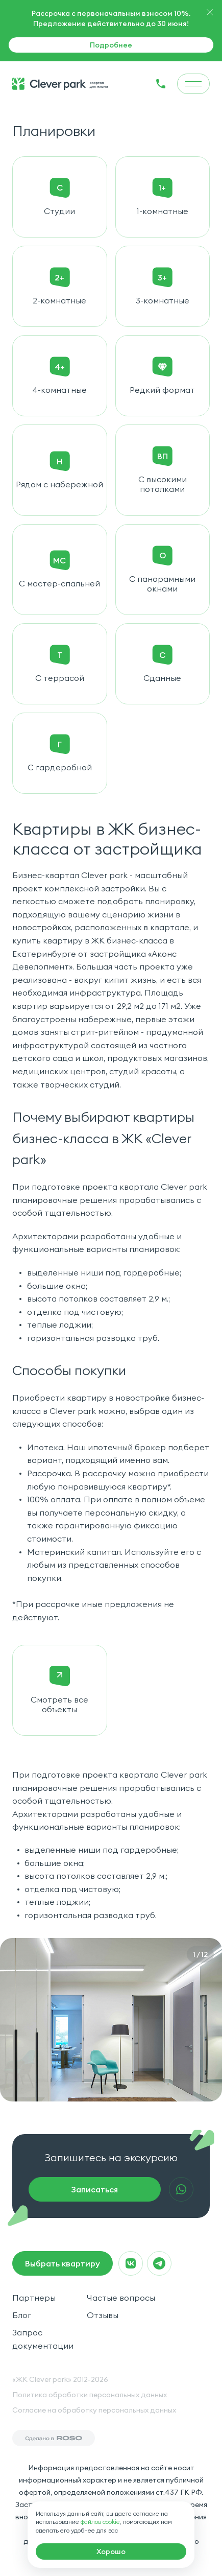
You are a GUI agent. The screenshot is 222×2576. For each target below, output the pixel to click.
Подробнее (111, 45)
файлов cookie (100, 2521)
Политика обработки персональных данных (89, 2394)
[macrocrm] (111, 2551)
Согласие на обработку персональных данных (94, 2410)
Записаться (94, 2189)
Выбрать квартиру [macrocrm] (62, 2263)
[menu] (193, 84)
